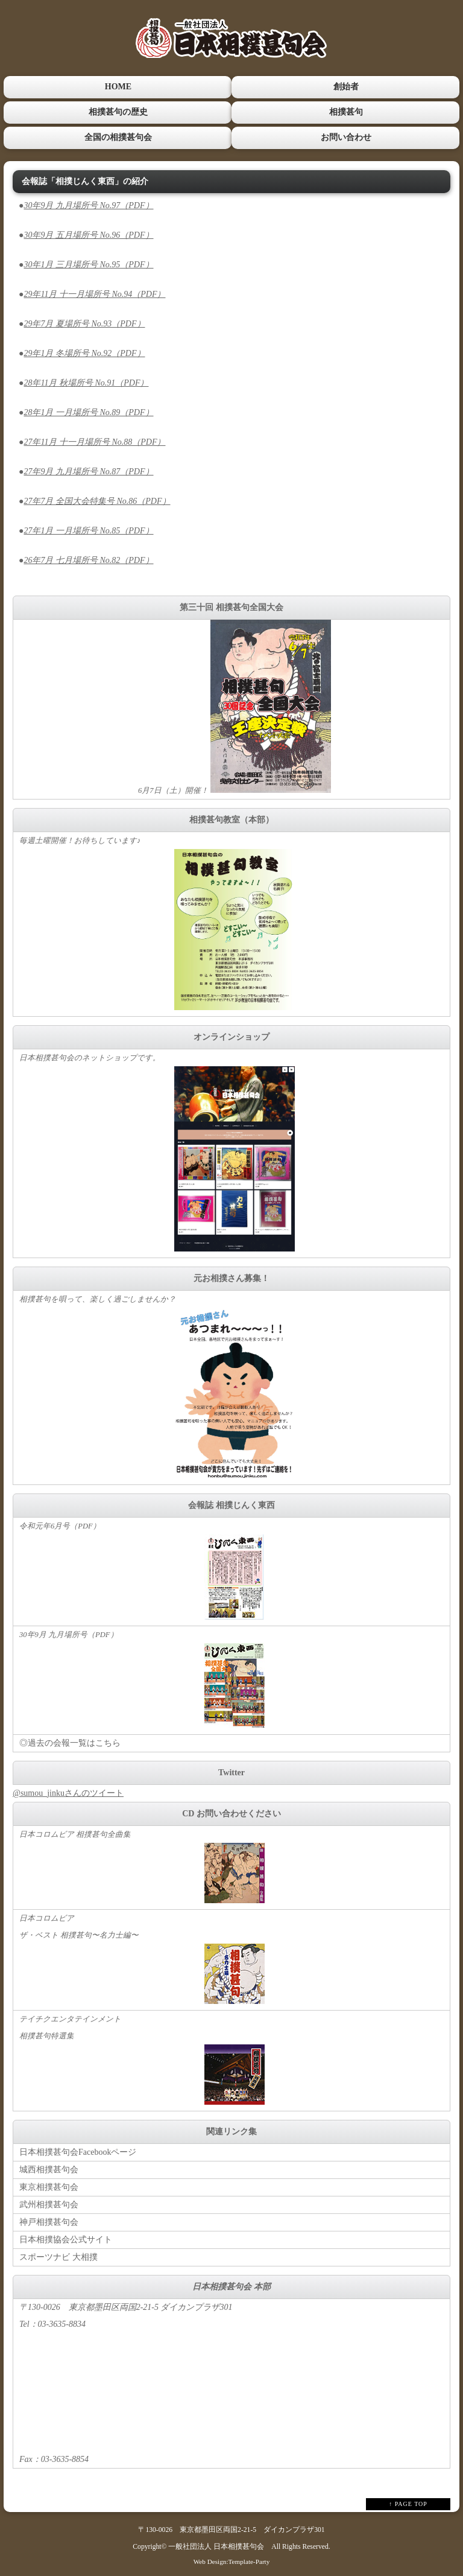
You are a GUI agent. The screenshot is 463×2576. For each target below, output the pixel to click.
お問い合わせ (345, 136)
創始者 (345, 86)
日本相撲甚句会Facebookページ (77, 2150)
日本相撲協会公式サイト (65, 2238)
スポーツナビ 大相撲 (58, 2255)
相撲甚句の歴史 (117, 111)
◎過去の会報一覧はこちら (70, 1741)
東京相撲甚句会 (48, 2185)
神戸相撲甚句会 (48, 2220)
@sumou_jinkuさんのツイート (68, 1791)
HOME (117, 86)
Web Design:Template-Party (232, 2560)
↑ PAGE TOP (408, 2502)
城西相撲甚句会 (48, 2168)
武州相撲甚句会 (48, 2203)
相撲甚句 (345, 111)
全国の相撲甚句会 (117, 136)
